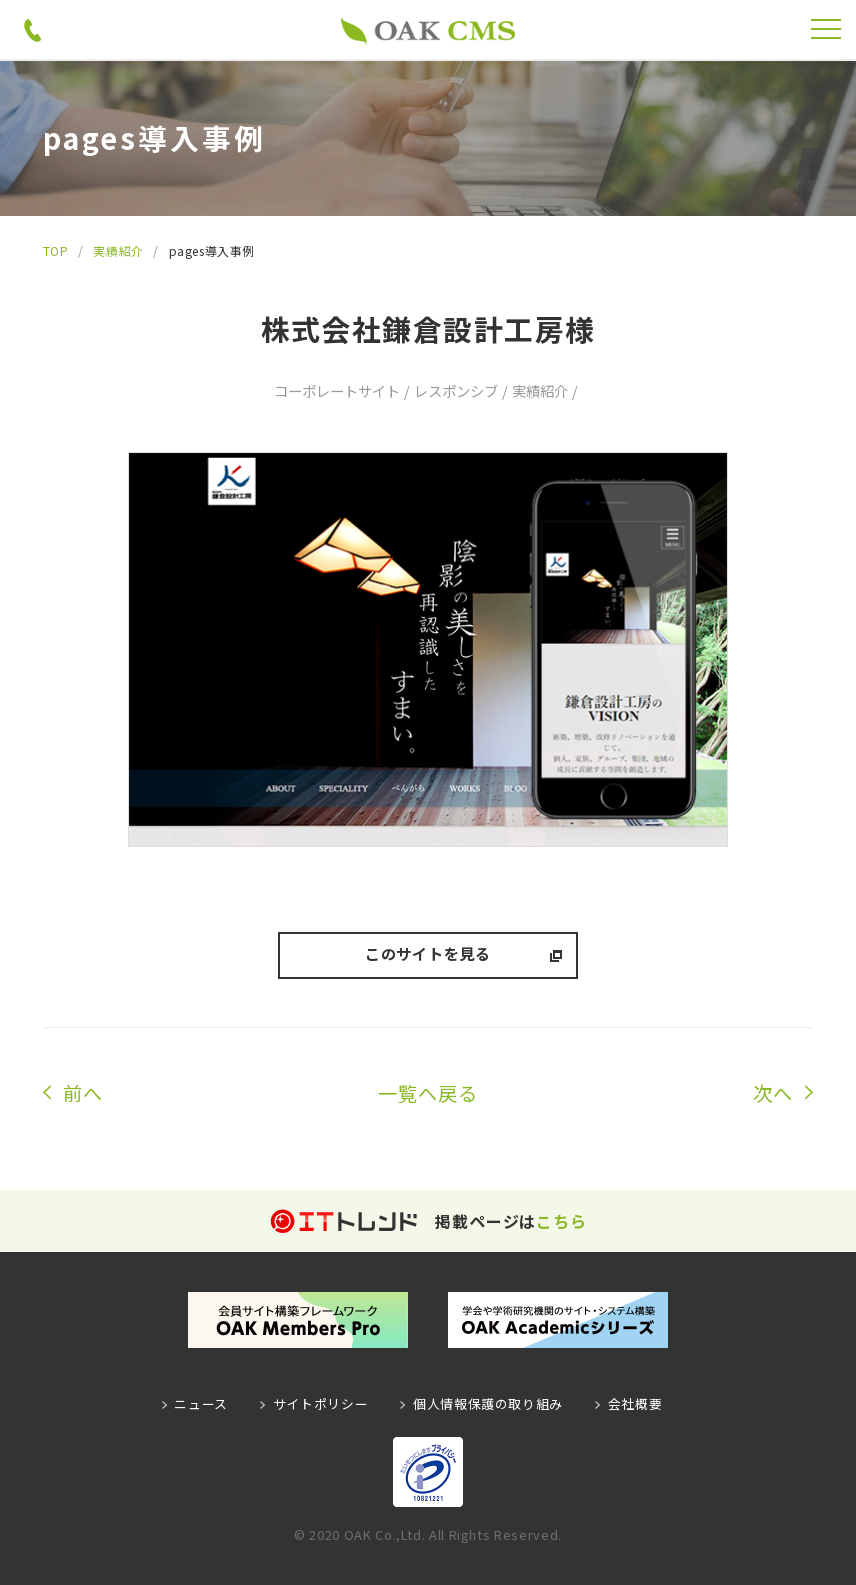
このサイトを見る (428, 953)
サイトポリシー (320, 1403)
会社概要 (635, 1403)
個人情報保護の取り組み (488, 1403)
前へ (83, 1093)
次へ (773, 1093)
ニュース (201, 1403)
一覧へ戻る (428, 1093)
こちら (561, 1221)
